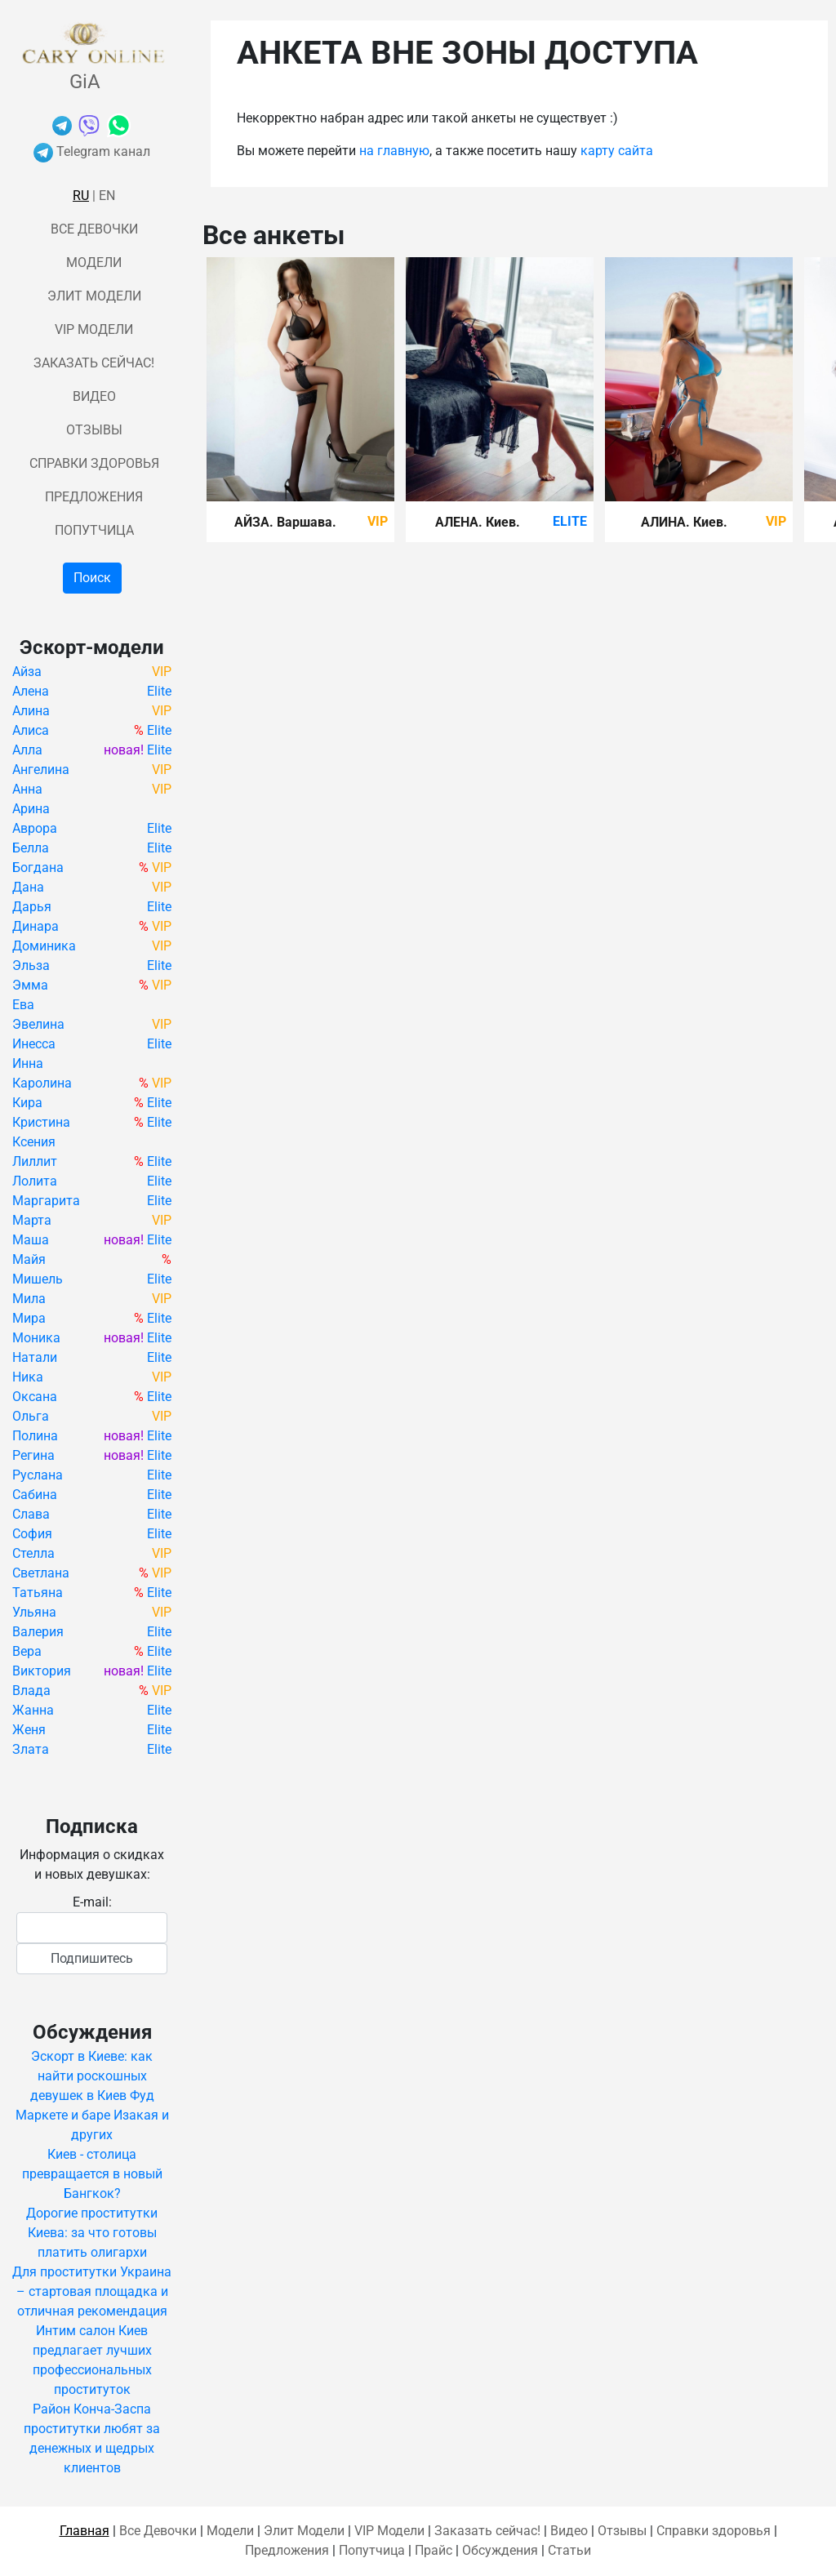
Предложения (94, 497)
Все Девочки (94, 229)
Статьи (569, 2550)
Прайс (433, 2550)
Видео (94, 396)
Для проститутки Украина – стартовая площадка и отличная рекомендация (91, 2291)
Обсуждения (500, 2550)
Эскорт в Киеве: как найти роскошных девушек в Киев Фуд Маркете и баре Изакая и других (92, 2095)
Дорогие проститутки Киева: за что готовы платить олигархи (92, 2232)
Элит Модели (94, 296)
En (107, 195)
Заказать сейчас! (93, 363)
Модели (94, 262)
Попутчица (94, 530)
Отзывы (94, 430)
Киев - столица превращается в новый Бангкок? (92, 2174)
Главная (84, 2530)
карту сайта (616, 150)
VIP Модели (94, 329)
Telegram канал (91, 151)
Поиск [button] (92, 577)
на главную (394, 150)
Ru (81, 195)
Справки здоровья (94, 463)
